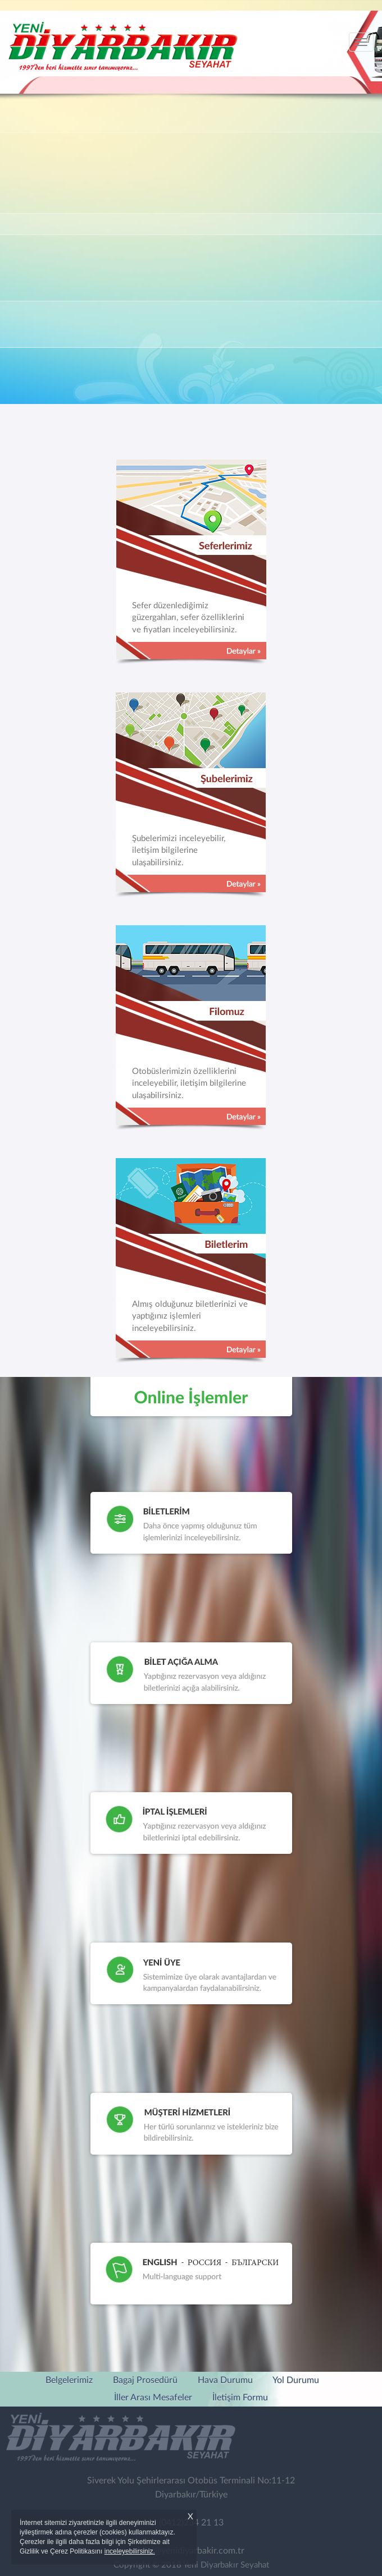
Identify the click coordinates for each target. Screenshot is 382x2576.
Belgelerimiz (69, 2380)
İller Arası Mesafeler (153, 2397)
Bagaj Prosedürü (145, 2380)
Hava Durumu (225, 2380)
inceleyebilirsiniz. (129, 2551)
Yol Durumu (295, 2380)
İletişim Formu (240, 2397)
